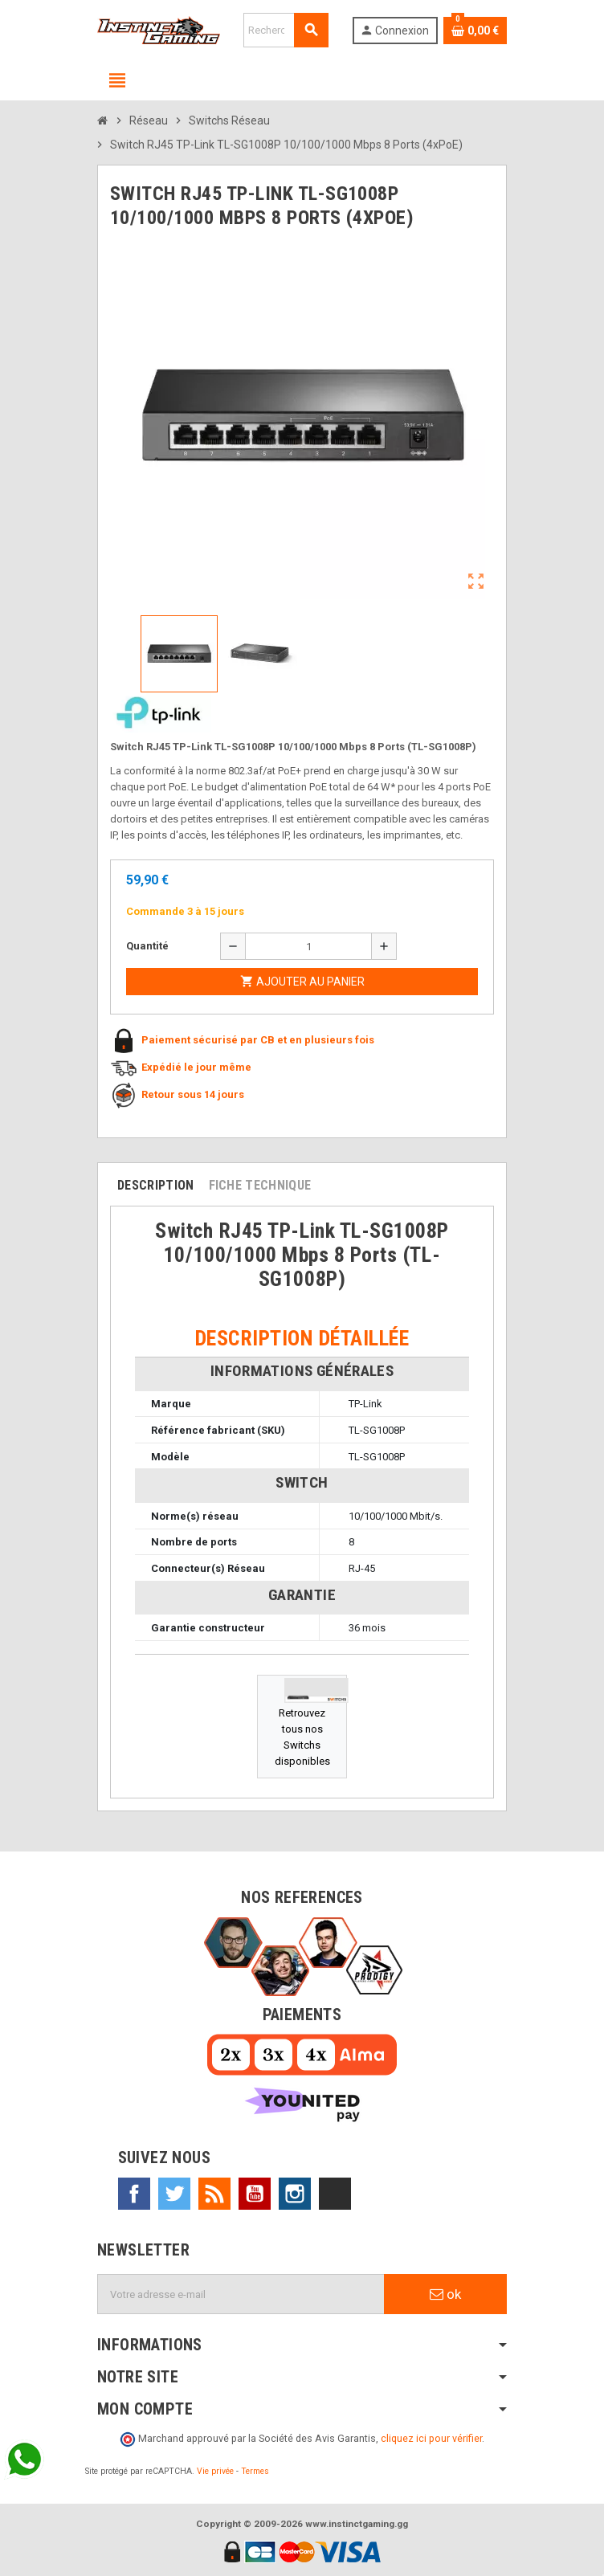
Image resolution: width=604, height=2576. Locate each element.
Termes (255, 2471)
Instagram (295, 2194)
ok (445, 2294)
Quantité (147, 946)
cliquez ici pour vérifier (431, 2438)
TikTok (335, 2194)
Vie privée (215, 2471)
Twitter (174, 2194)
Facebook (134, 2194)
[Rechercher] (286, 30)
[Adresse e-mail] (241, 2294)
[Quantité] (308, 946)
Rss (214, 2194)
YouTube (255, 2194)
